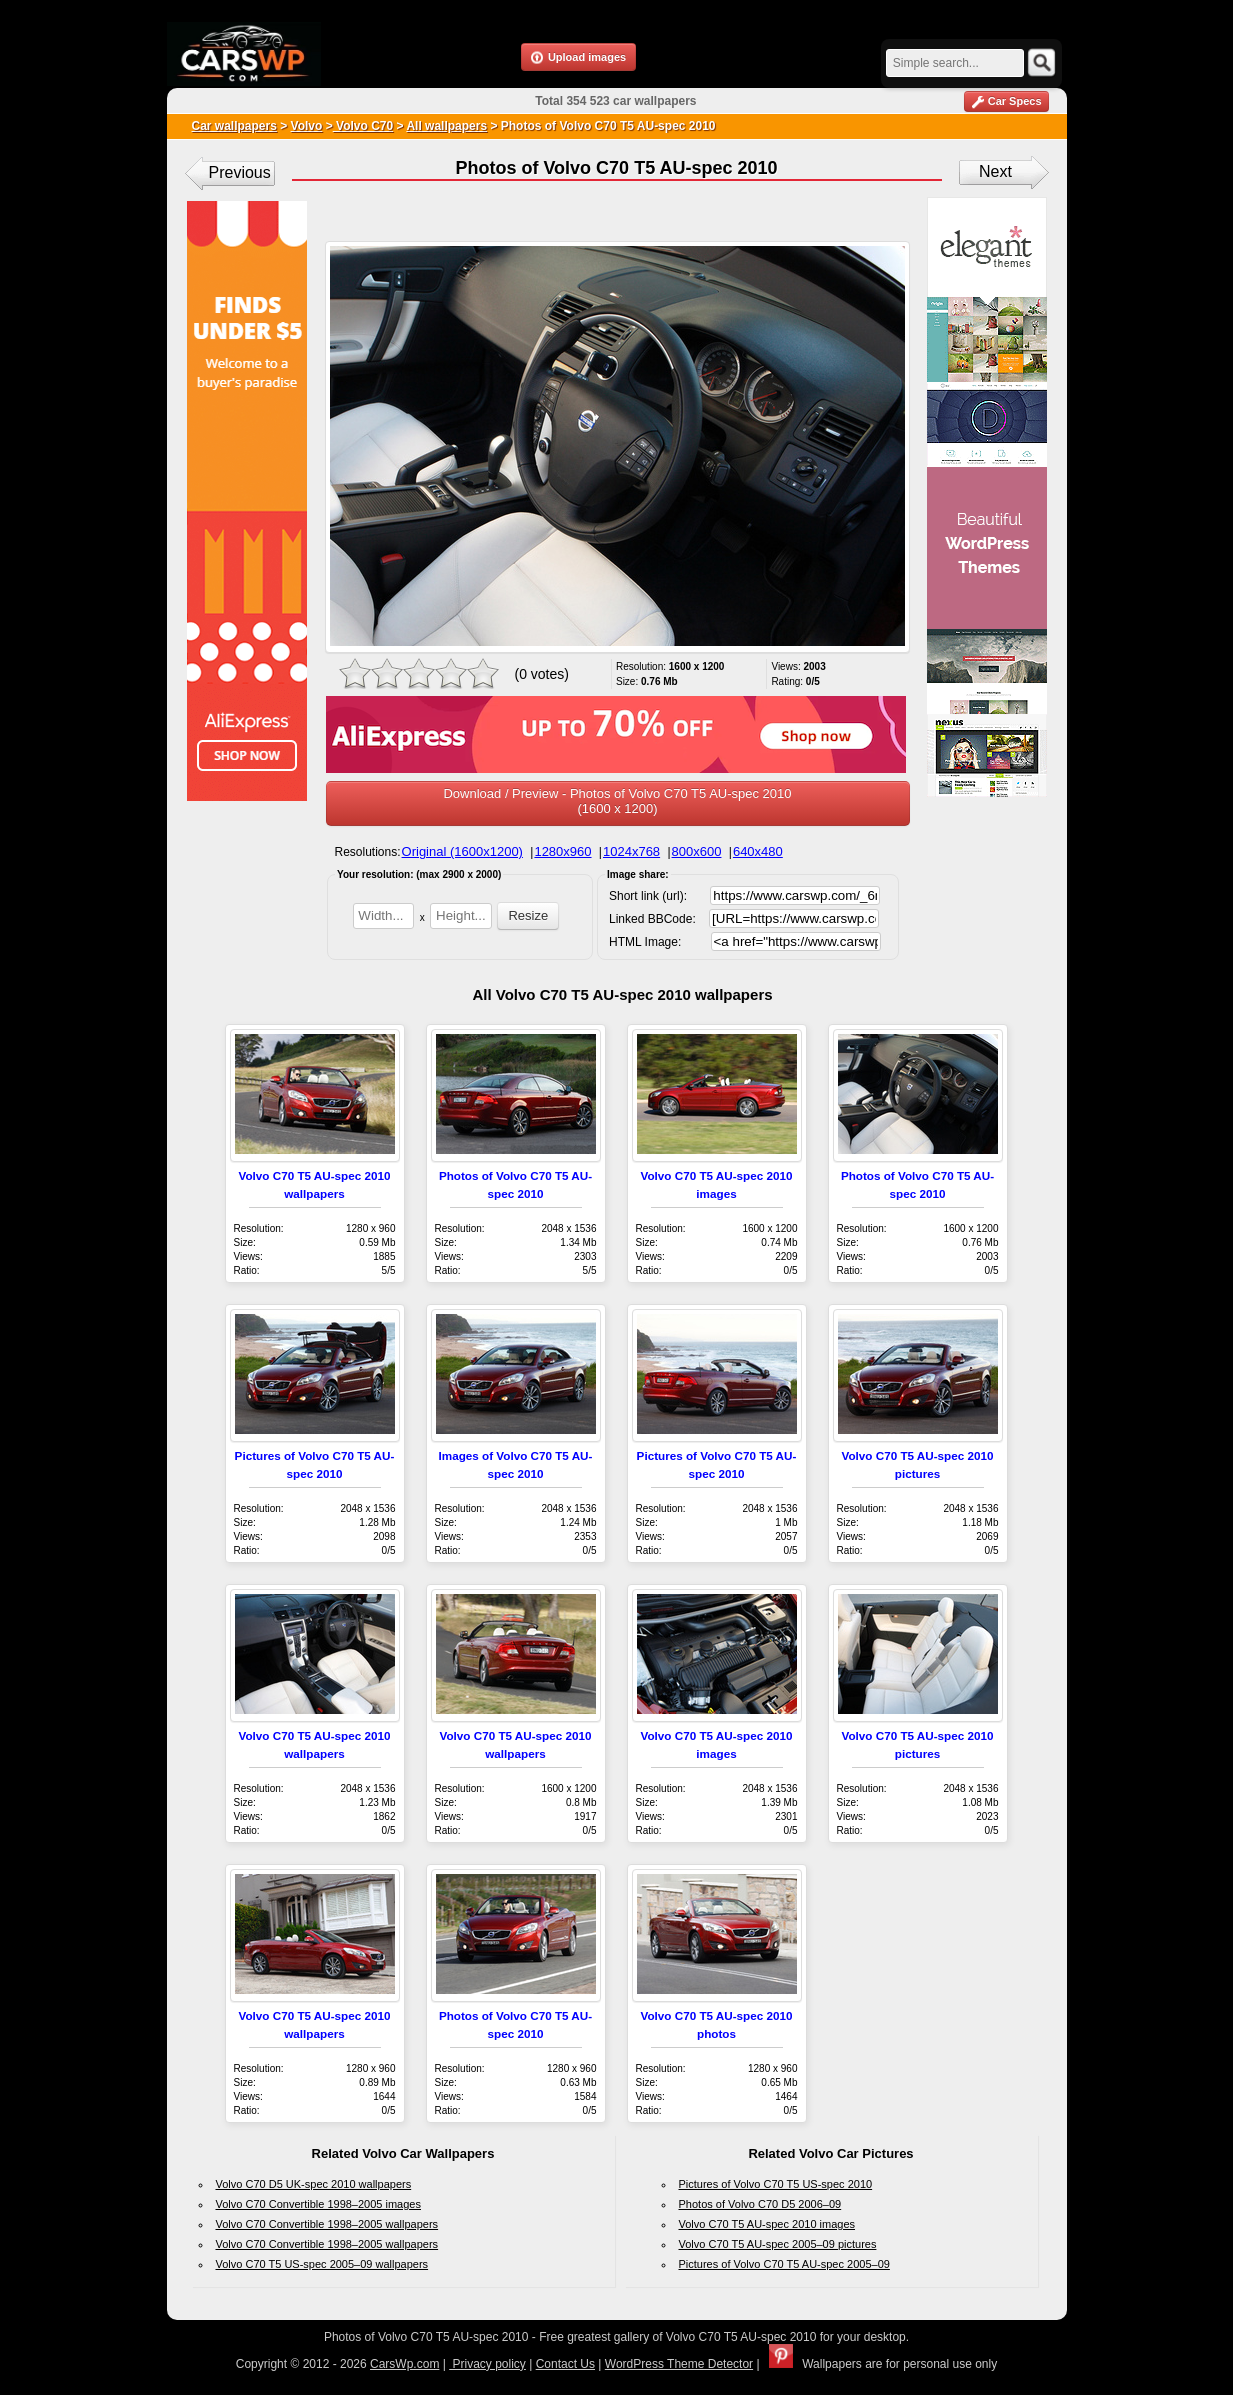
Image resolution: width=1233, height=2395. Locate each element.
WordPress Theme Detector (679, 2364)
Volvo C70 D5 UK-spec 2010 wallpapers (314, 2184)
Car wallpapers (234, 126)
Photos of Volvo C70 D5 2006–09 (760, 2204)
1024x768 (631, 851)
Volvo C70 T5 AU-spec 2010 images (767, 2224)
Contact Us (565, 2364)
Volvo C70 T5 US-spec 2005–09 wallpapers (322, 2264)
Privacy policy (487, 2364)
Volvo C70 (363, 126)
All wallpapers (446, 126)
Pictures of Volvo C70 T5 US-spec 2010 (776, 2184)
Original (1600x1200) (462, 851)
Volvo (307, 126)
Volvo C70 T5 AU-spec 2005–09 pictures (778, 2244)
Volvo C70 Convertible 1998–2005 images (318, 2204)
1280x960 (562, 851)
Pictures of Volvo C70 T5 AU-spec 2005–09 (784, 2264)
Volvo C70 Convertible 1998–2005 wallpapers (327, 2224)
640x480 (758, 851)
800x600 (697, 851)
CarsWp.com (404, 2364)
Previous (240, 172)
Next (995, 171)
